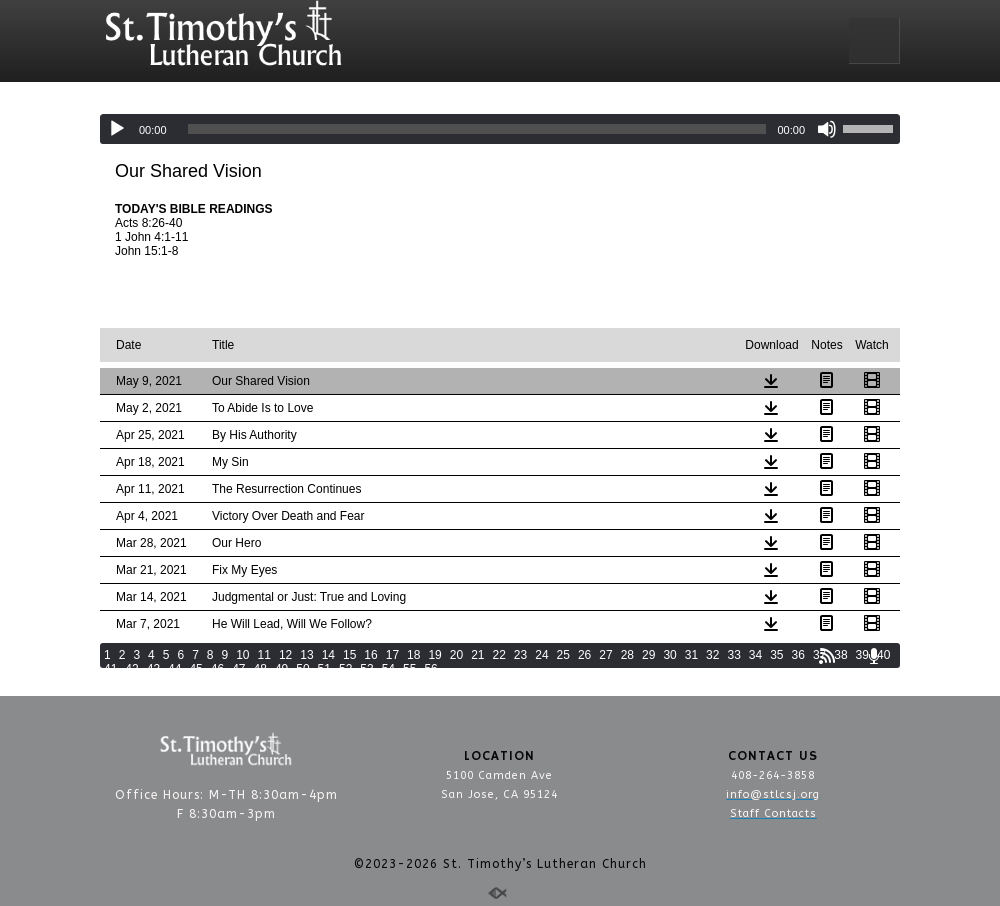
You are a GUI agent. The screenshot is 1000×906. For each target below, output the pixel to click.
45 (195, 669)
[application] (500, 129)
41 (110, 669)
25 (563, 655)
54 (388, 669)
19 (434, 655)
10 (242, 655)
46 (217, 669)
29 (648, 655)
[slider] (477, 129)
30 (669, 655)
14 (328, 655)
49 (281, 669)
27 (605, 655)
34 (755, 655)
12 (285, 655)
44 (174, 669)
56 (430, 669)
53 (366, 669)
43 (153, 669)
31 (691, 655)
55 (409, 669)
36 (798, 655)
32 (712, 655)
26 (584, 655)
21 (477, 655)
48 (260, 669)
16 (370, 655)
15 (349, 655)
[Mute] (827, 129)
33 (733, 655)
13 (306, 655)
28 (627, 655)
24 (541, 655)
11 (264, 655)
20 (456, 655)
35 (776, 655)
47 (238, 669)
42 (131, 669)
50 (302, 669)
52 (345, 669)
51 (324, 669)
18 (413, 655)
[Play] (117, 129)
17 (392, 655)
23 (520, 655)
